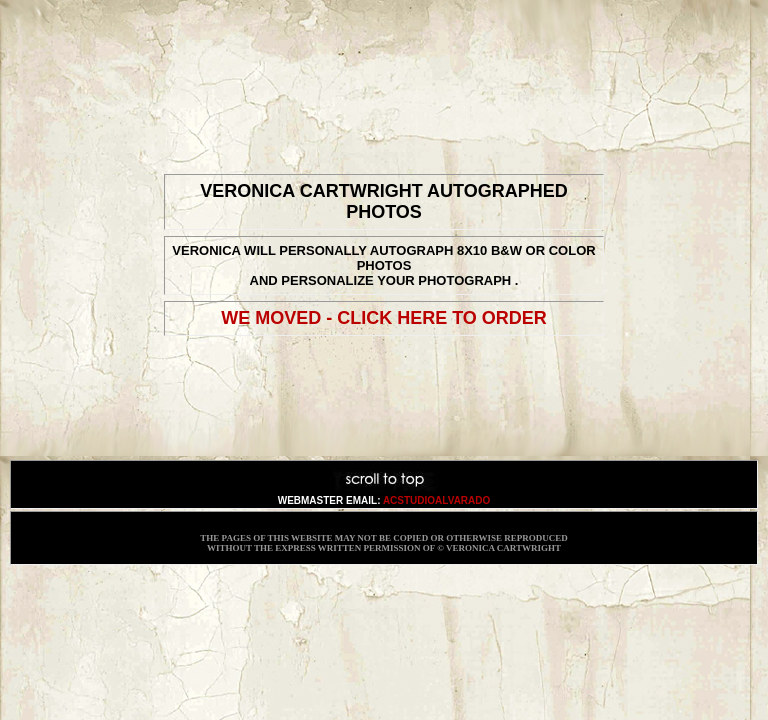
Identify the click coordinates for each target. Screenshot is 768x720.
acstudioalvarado (436, 500)
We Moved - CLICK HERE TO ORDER (384, 318)
